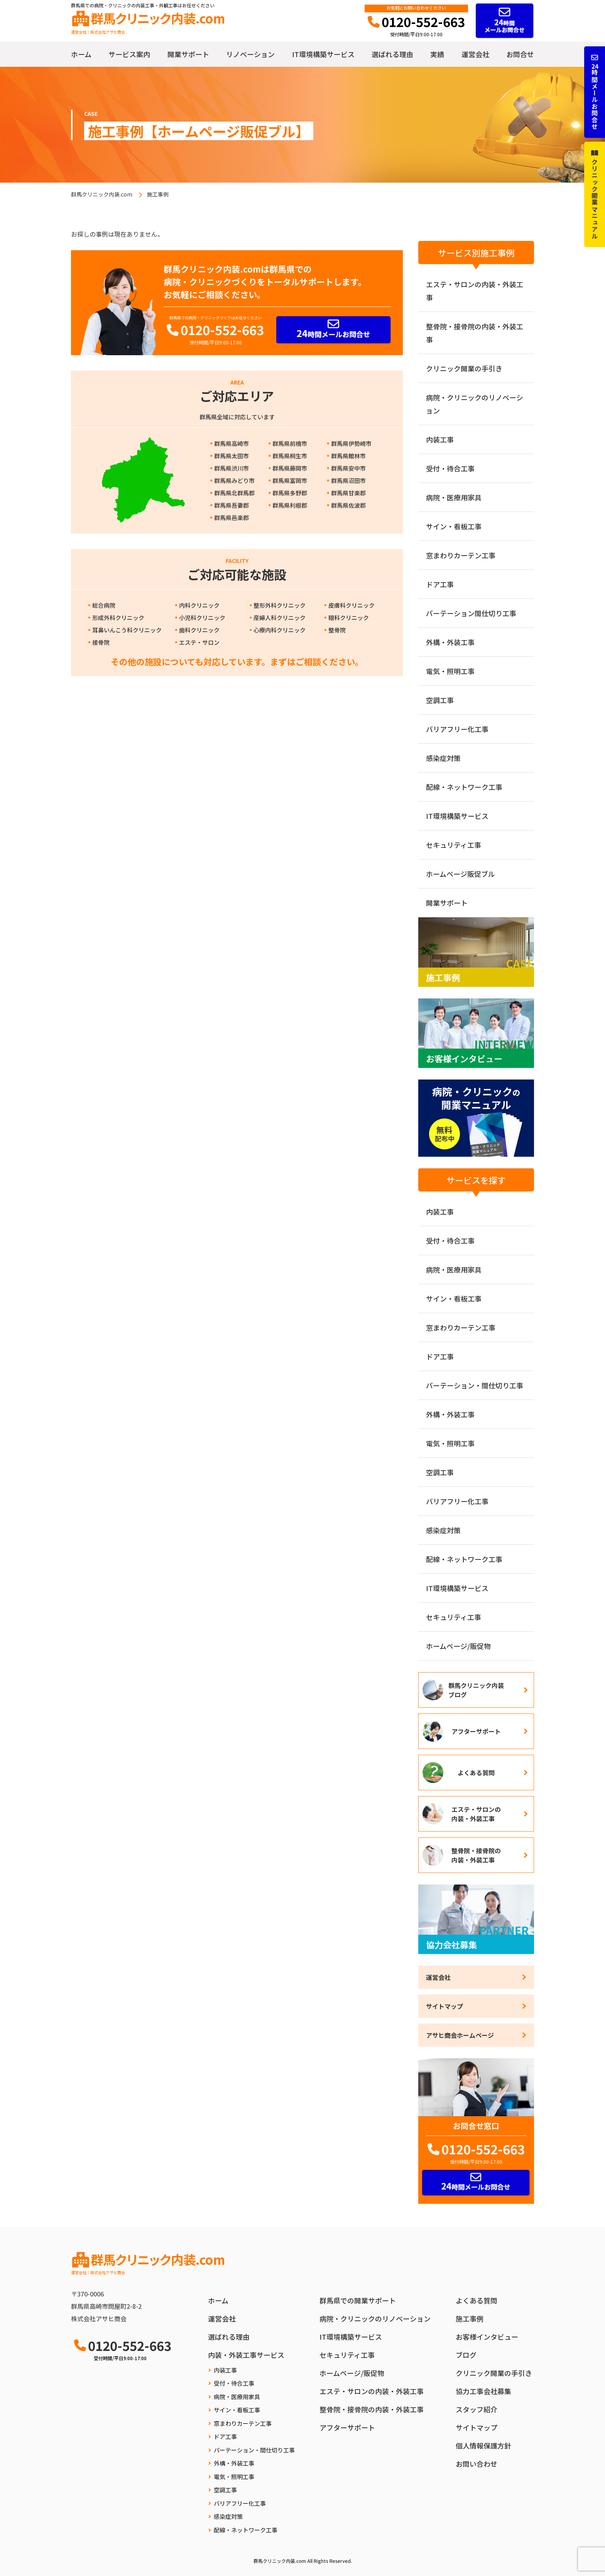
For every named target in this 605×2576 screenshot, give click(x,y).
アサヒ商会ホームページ (460, 2035)
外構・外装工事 (450, 642)
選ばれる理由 (392, 54)
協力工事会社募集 (483, 2391)
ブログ (466, 2355)
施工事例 (469, 2318)
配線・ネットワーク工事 (464, 787)
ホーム (81, 54)
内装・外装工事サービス (246, 2355)
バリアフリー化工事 (457, 729)
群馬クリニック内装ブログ (476, 1690)
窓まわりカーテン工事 (460, 555)
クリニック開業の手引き (464, 368)
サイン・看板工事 (454, 526)
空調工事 (440, 700)
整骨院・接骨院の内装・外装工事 (474, 332)
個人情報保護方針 (483, 2445)
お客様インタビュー (487, 2337)
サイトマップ (444, 2006)
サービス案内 (129, 54)
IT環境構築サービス (323, 54)
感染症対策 (443, 758)
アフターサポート (476, 1731)
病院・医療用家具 (454, 497)
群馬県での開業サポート (357, 2300)
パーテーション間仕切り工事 (471, 613)
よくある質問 (476, 1772)
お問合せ (520, 54)
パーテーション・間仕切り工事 (474, 1385)
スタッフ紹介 (476, 2409)
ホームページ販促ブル (460, 874)
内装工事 (440, 439)
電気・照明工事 (450, 671)
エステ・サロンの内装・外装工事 (474, 290)
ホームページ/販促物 (458, 1646)
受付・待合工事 (450, 468)
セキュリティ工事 (453, 845)
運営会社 (475, 54)
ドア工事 (440, 584)
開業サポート (188, 54)
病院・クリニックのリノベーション (474, 403)
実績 (437, 54)
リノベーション (250, 54)
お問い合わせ (476, 2464)
